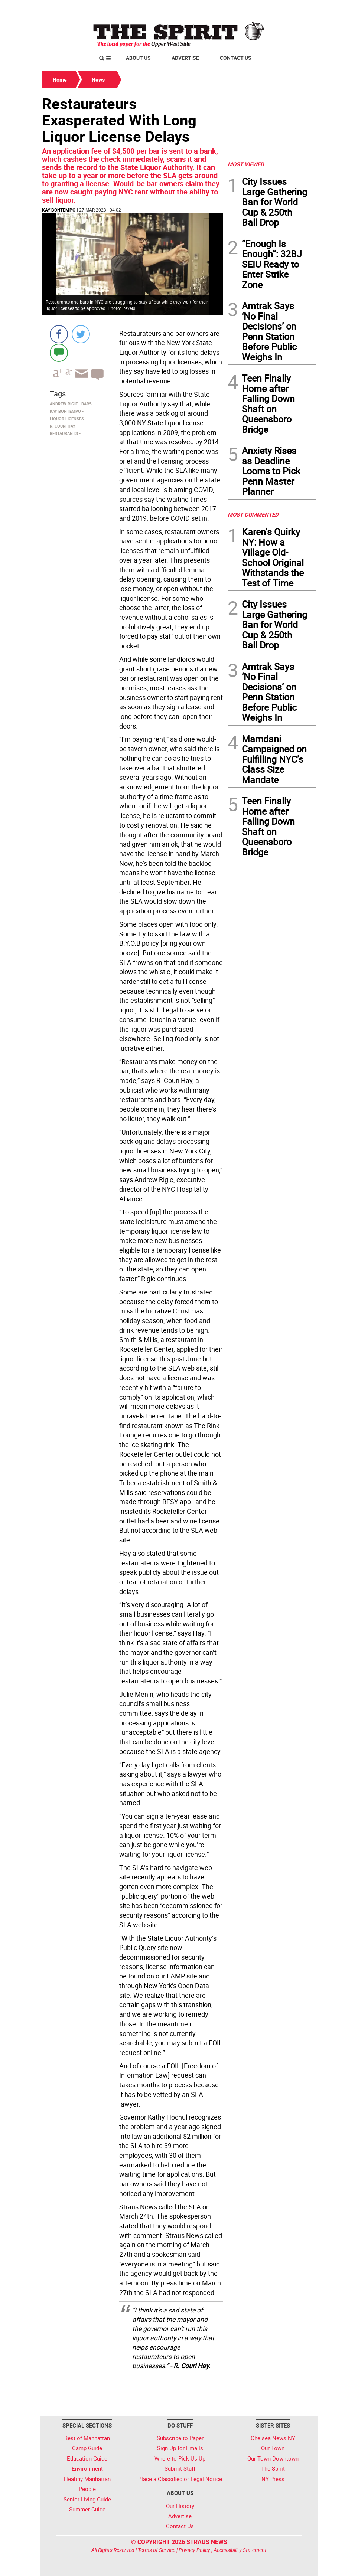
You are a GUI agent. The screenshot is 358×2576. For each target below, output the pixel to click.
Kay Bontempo (58, 210)
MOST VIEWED (246, 164)
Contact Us (235, 57)
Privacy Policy (194, 2549)
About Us (138, 57)
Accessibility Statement (240, 2549)
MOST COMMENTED (253, 514)
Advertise (185, 57)
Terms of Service (156, 2549)
